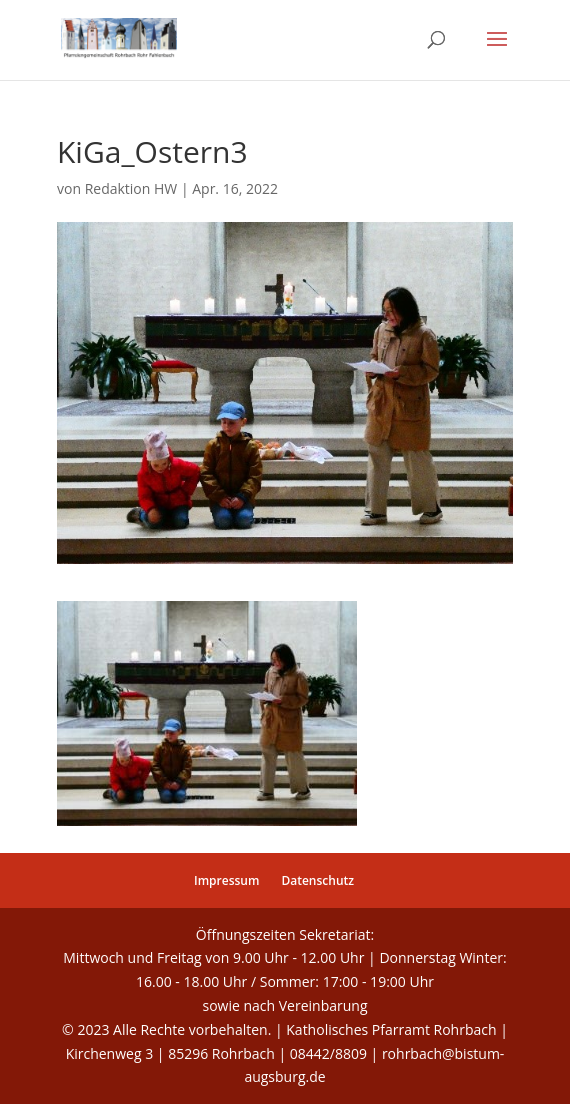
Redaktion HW (131, 188)
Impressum (226, 880)
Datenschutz (317, 880)
